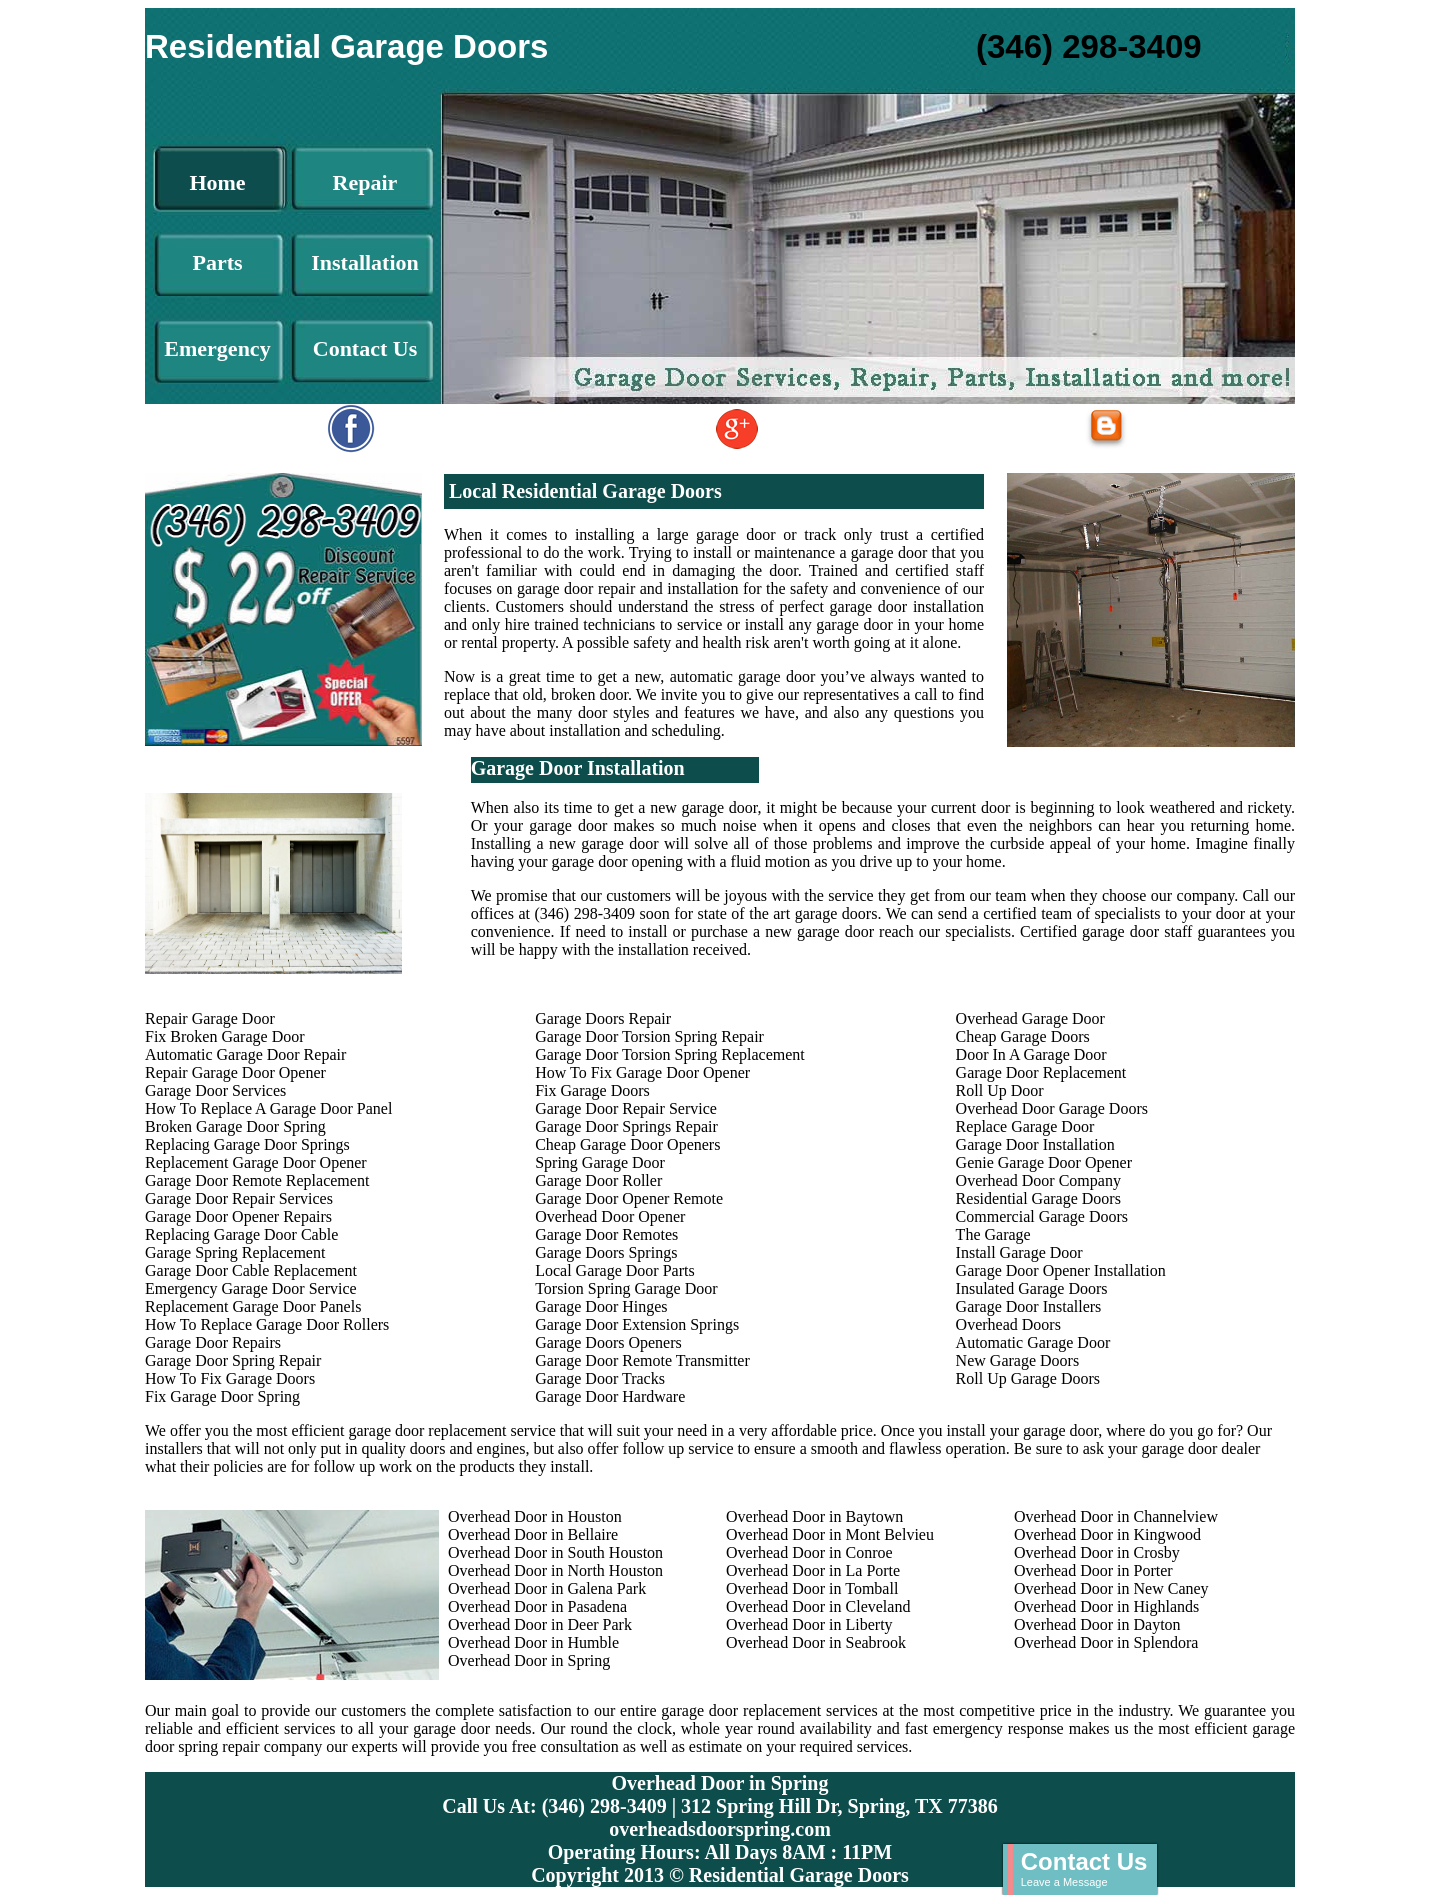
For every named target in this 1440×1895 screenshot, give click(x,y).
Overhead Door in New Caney (1111, 1588)
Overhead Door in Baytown (814, 1516)
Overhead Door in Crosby (1097, 1552)
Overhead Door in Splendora (1106, 1642)
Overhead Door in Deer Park (540, 1624)
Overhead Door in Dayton (1097, 1624)
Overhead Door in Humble (533, 1642)
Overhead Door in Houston (535, 1516)
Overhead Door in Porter (1093, 1570)
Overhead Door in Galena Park (547, 1588)
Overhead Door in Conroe (809, 1552)
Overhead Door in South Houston (555, 1552)
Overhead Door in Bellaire (533, 1534)
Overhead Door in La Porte (813, 1570)
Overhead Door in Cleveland (818, 1606)
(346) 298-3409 (1089, 46)
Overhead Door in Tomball (812, 1588)
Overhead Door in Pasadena (537, 1606)
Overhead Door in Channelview (1116, 1516)
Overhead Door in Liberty (809, 1624)
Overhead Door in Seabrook (816, 1642)
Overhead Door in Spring (529, 1660)
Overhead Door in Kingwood (1107, 1534)
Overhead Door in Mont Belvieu (830, 1534)
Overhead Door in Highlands (1106, 1606)
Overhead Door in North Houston (555, 1570)
